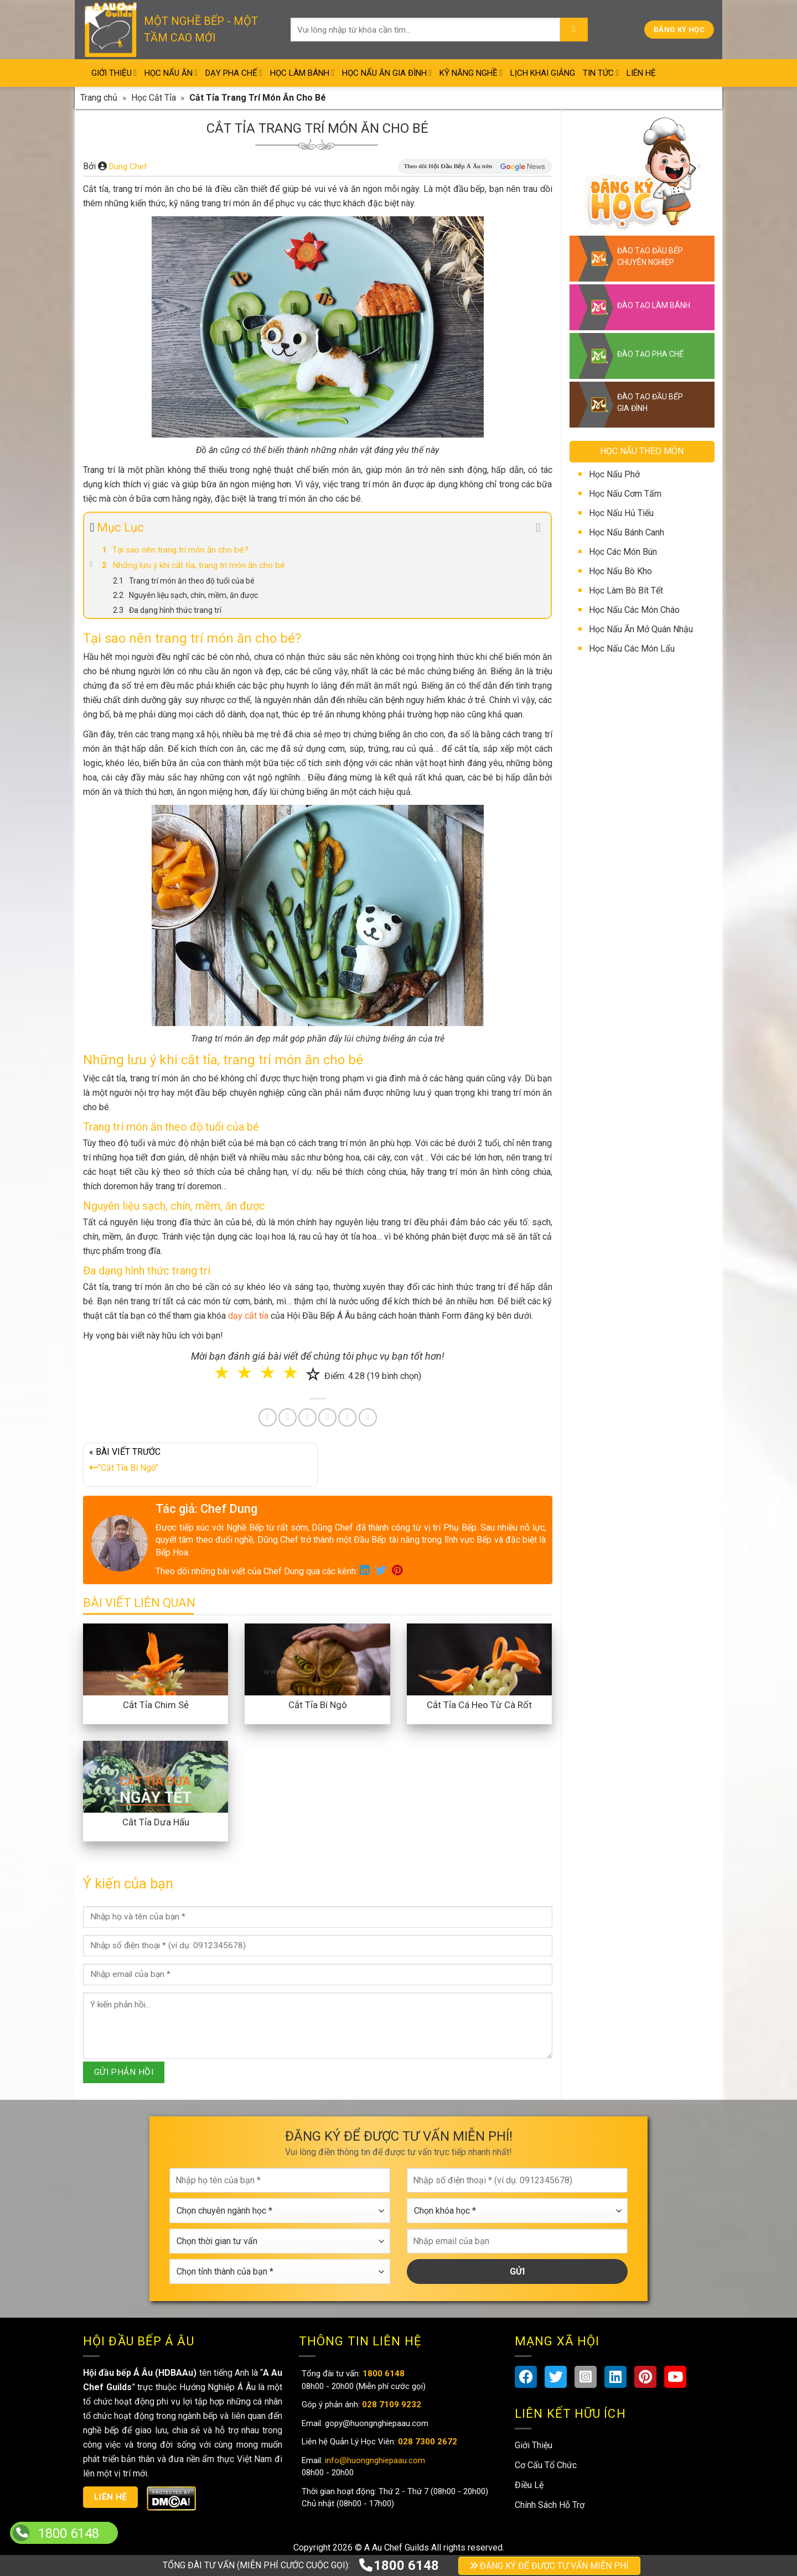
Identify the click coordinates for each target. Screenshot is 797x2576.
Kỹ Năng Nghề (471, 72)
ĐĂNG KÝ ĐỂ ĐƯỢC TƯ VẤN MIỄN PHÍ (549, 2566)
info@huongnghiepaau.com (374, 2460)
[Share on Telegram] (368, 1417)
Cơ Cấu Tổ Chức (546, 2465)
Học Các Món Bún (623, 552)
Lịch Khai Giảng (542, 73)
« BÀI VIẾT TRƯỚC (200, 1461)
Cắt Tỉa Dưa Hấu (155, 1822)
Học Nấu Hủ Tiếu (621, 513)
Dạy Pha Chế (233, 72)
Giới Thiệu (114, 72)
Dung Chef (128, 166)
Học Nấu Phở (614, 474)
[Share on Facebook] (267, 1417)
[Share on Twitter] (287, 1417)
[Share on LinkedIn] (327, 1417)
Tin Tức (601, 72)
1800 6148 (398, 2565)
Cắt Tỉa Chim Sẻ (156, 1704)
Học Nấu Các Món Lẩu (632, 648)
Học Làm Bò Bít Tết (626, 590)
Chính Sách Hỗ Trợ (549, 2505)
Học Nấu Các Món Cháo (634, 610)
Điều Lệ (529, 2485)
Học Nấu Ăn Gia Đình (387, 72)
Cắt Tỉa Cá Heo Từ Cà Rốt (479, 1704)
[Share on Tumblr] (347, 1417)
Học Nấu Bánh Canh (626, 532)
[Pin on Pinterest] (307, 1417)
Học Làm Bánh (302, 72)
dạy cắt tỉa (248, 1315)
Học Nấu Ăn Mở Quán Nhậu (641, 629)
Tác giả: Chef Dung (206, 1509)
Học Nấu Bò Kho (620, 571)
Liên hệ (110, 2497)
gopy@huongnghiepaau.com (375, 2423)
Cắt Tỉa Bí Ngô (317, 1704)
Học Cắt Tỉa (153, 97)
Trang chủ (98, 97)
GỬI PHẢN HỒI (124, 2072)
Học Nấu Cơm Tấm (625, 493)
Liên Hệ (641, 73)
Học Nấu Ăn (171, 72)
